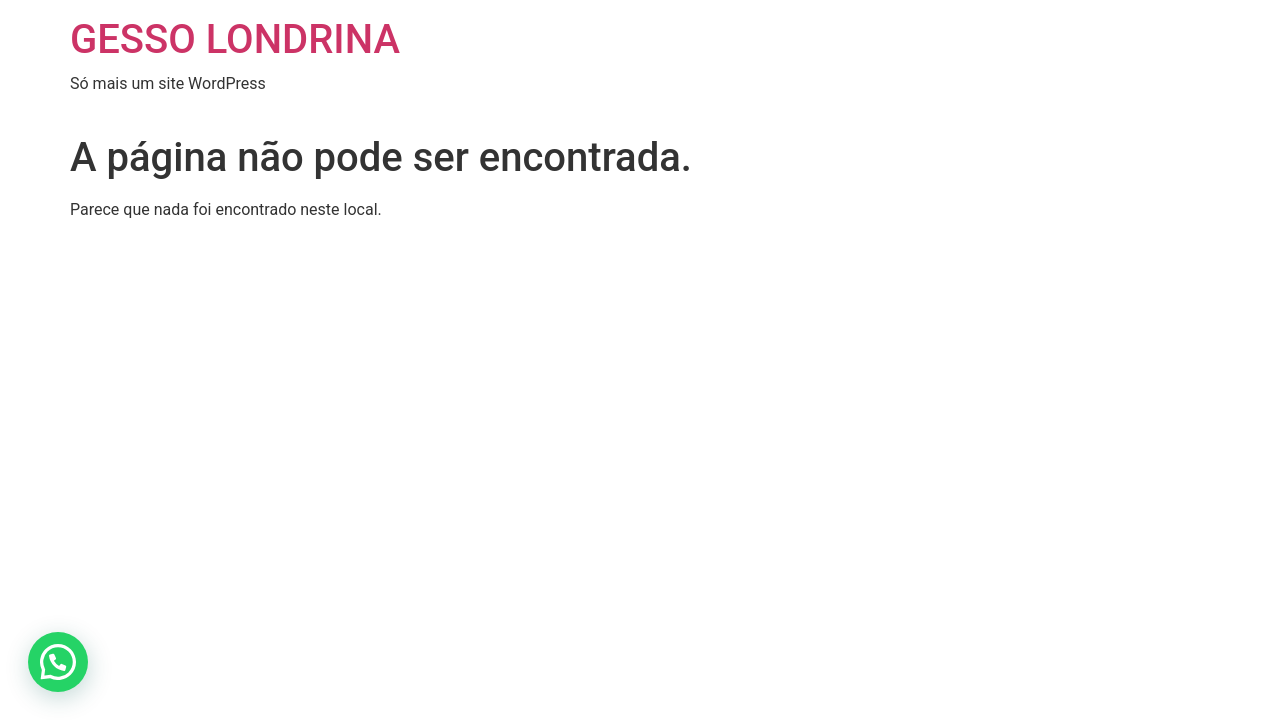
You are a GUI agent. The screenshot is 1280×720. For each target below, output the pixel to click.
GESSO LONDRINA (235, 39)
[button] (58, 662)
